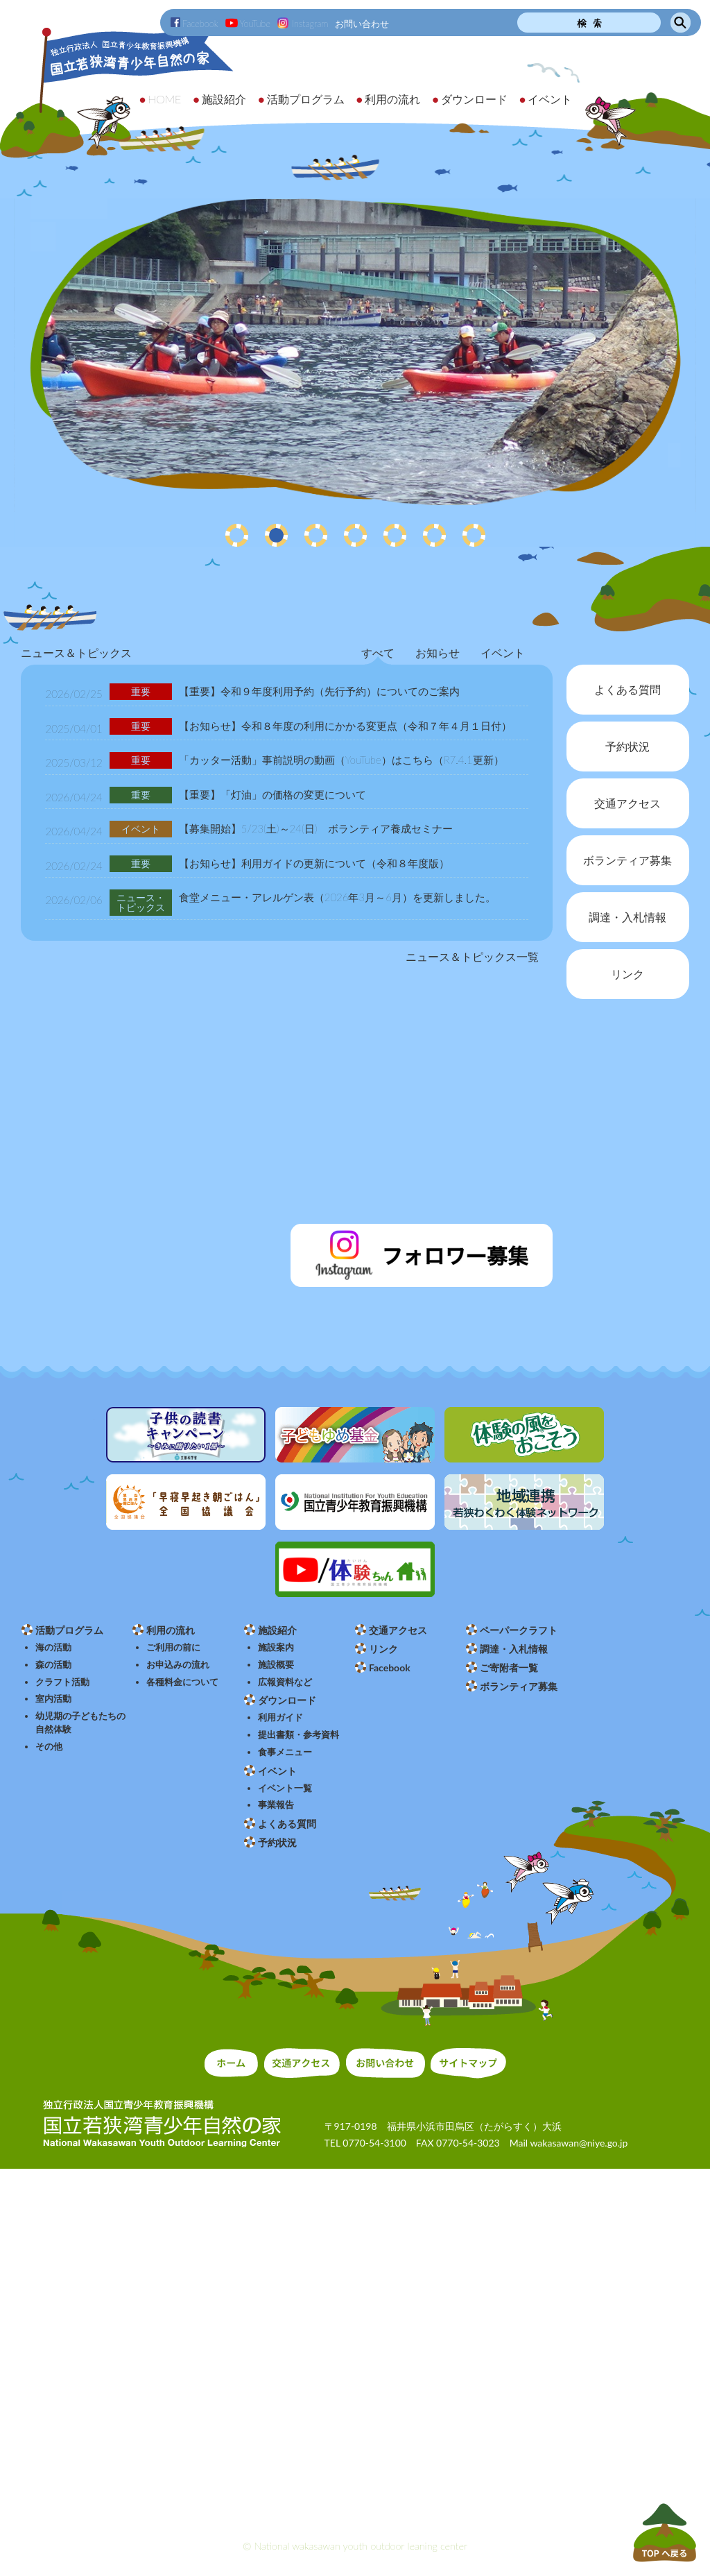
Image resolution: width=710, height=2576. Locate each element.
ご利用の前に (173, 1647)
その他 (48, 1746)
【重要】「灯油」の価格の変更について (272, 794)
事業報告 (276, 1805)
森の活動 (53, 1665)
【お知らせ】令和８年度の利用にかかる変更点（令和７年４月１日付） (345, 725)
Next (692, 355)
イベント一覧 (285, 1788)
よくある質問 (287, 1823)
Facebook (194, 23)
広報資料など (285, 1682)
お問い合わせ (362, 23)
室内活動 (53, 1699)
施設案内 (276, 1647)
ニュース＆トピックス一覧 (472, 956)
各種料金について (182, 1682)
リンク (383, 1649)
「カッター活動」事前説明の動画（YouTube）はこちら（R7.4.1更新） (341, 759)
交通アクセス (398, 1630)
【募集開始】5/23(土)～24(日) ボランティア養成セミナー (316, 828)
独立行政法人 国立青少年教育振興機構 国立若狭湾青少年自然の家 (118, 88)
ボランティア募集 (518, 1686)
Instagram (302, 23)
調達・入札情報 (514, 1649)
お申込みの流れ (177, 1665)
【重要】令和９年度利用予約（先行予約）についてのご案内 (319, 691)
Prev (18, 355)
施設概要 (276, 1665)
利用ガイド (280, 1717)
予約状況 (277, 1842)
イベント (277, 1771)
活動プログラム (69, 1630)
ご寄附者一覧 (509, 1667)
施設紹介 (277, 1630)
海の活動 (53, 1647)
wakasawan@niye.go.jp (578, 2143)
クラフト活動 (62, 1682)
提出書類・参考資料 (298, 1735)
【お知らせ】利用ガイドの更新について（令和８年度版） (314, 863)
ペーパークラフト (518, 1630)
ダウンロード (287, 1700)
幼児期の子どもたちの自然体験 (80, 1722)
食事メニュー (285, 1752)
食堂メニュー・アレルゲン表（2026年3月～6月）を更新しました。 (337, 897)
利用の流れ (170, 1630)
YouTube (247, 23)
